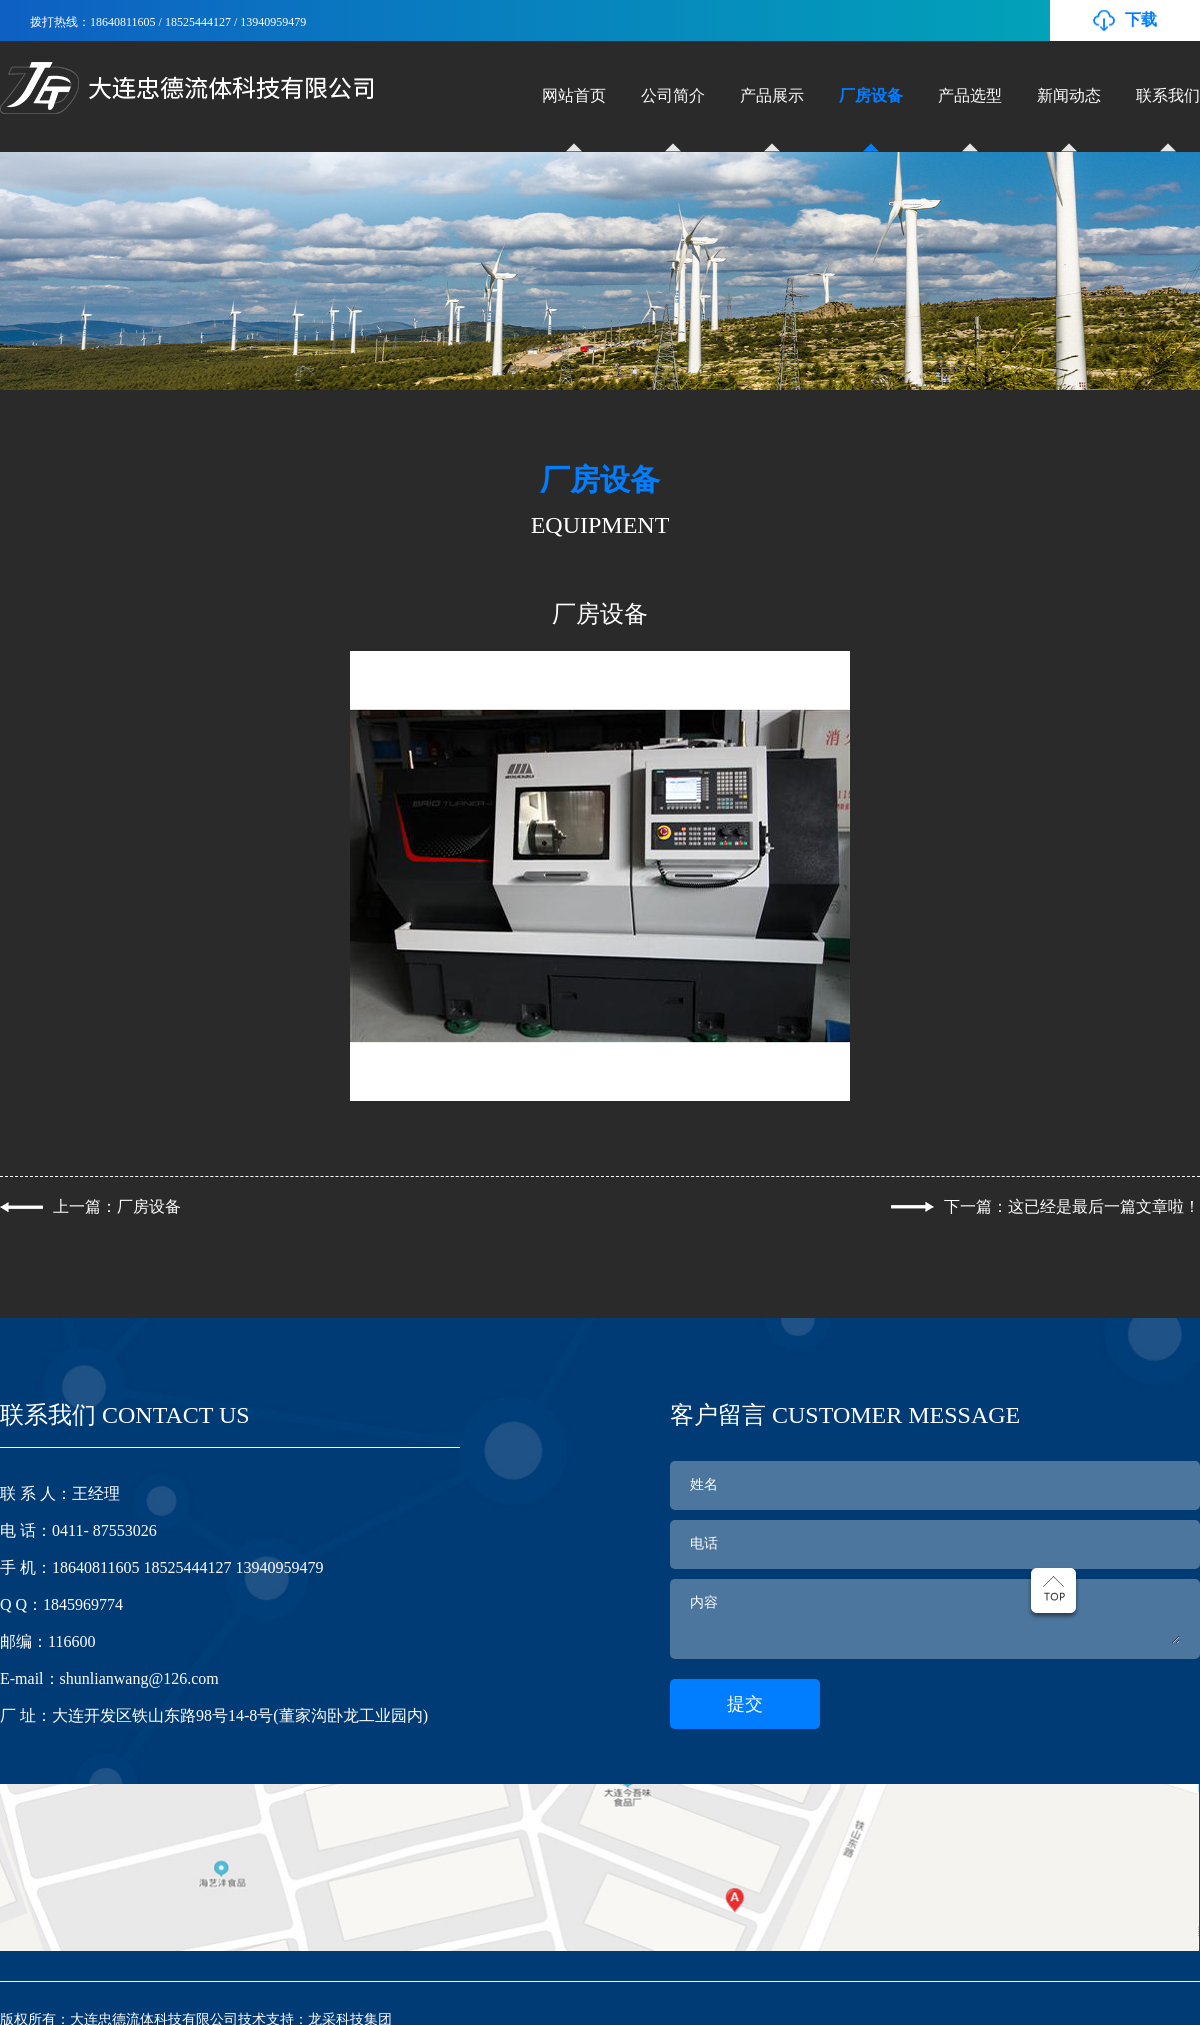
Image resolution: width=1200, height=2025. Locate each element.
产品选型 (970, 95)
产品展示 (772, 95)
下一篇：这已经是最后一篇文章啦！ (1072, 1206)
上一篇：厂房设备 (117, 1206)
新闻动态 (1069, 95)
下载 (1141, 19)
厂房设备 (871, 95)
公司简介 (673, 95)
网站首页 (574, 95)
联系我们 (1168, 95)
